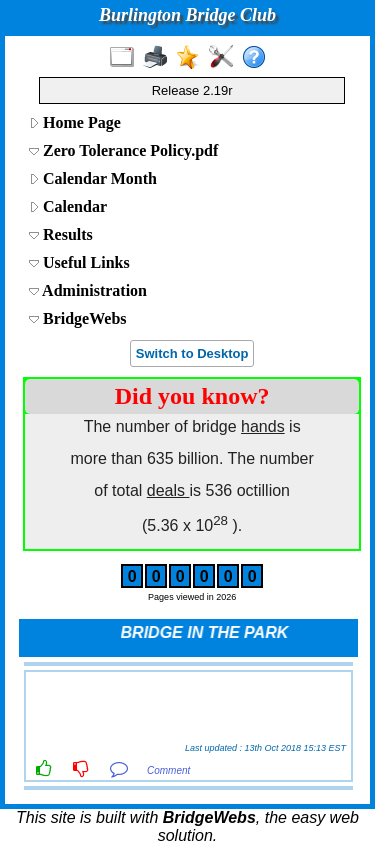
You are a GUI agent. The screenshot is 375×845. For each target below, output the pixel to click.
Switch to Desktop (192, 353)
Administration (88, 290)
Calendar (68, 206)
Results (61, 234)
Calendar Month (93, 178)
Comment (168, 770)
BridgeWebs (78, 318)
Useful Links (79, 262)
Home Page (75, 122)
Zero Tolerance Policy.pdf (123, 150)
